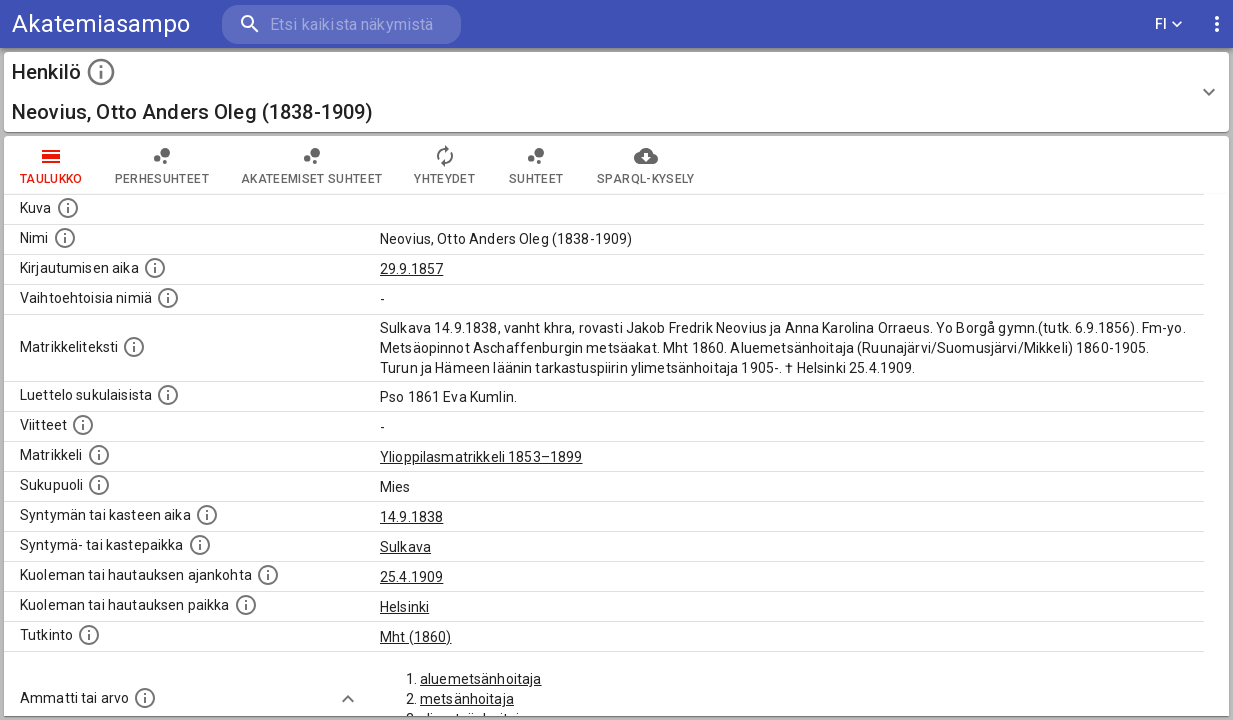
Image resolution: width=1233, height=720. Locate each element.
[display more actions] (1217, 24)
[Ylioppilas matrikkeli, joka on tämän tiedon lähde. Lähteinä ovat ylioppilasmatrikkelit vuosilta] (99, 455)
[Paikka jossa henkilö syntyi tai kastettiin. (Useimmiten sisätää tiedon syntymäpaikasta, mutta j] (200, 545)
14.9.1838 (411, 517)
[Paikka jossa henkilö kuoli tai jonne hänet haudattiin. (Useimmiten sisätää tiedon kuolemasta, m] (246, 605)
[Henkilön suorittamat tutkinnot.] (89, 635)
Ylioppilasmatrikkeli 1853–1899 (481, 457)
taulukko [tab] (51, 165)
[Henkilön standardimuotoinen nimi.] (65, 238)
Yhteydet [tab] (444, 165)
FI (1169, 24)
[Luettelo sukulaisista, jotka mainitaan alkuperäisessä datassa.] (168, 395)
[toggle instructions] (101, 72)
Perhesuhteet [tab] (162, 165)
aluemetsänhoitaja (481, 679)
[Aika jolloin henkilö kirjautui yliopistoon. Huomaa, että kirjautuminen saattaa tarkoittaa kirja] (155, 268)
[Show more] (348, 699)
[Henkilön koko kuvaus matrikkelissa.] (134, 347)
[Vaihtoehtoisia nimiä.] (168, 298)
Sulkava (405, 547)
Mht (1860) (416, 637)
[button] (616, 92)
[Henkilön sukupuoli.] (99, 485)
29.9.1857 (411, 269)
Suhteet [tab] (536, 165)
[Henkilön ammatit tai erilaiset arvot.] (145, 698)
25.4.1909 (411, 577)
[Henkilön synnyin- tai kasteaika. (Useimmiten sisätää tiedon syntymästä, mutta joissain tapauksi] (207, 515)
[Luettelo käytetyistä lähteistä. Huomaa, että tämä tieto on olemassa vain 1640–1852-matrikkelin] (83, 425)
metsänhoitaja (467, 699)
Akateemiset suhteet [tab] (312, 165)
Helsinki (404, 607)
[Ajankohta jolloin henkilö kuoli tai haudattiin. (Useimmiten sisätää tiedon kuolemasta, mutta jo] (268, 575)
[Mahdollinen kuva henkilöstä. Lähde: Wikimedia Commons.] (68, 208)
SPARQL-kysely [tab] (645, 165)
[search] (340, 24)
